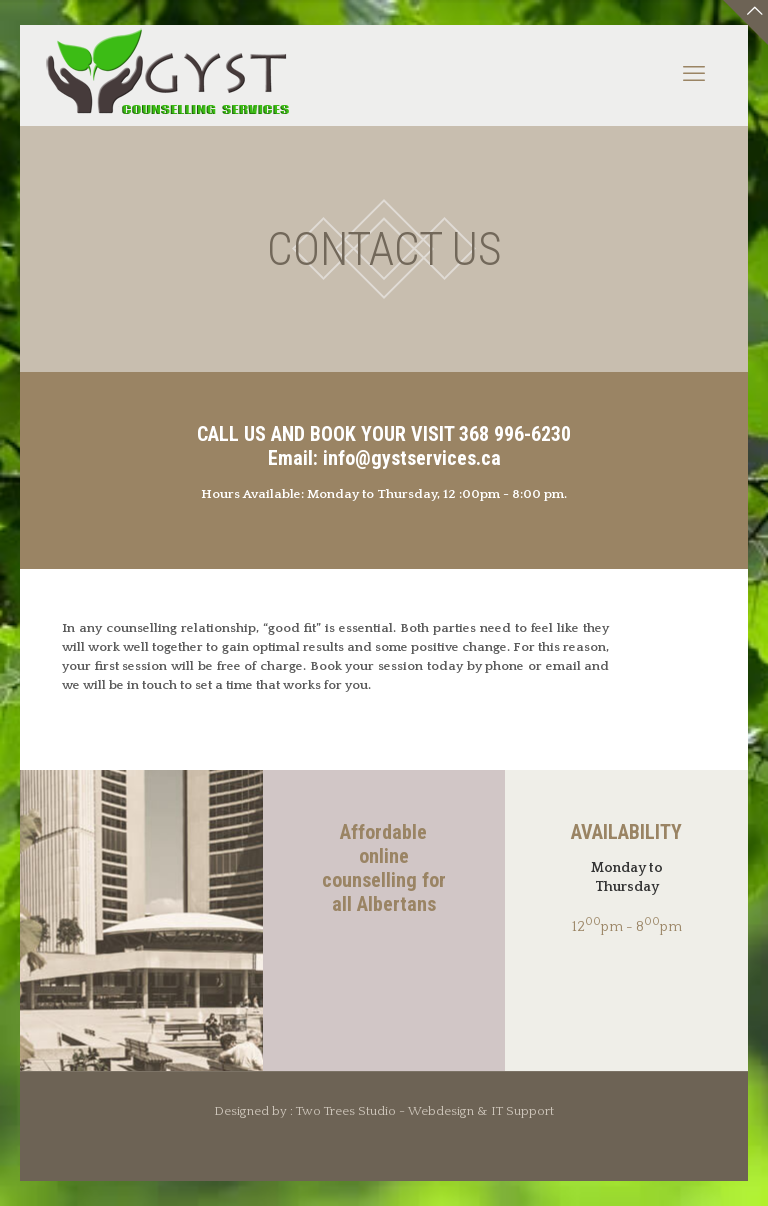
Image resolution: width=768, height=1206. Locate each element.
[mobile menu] (694, 75)
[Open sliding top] (745, 22)
